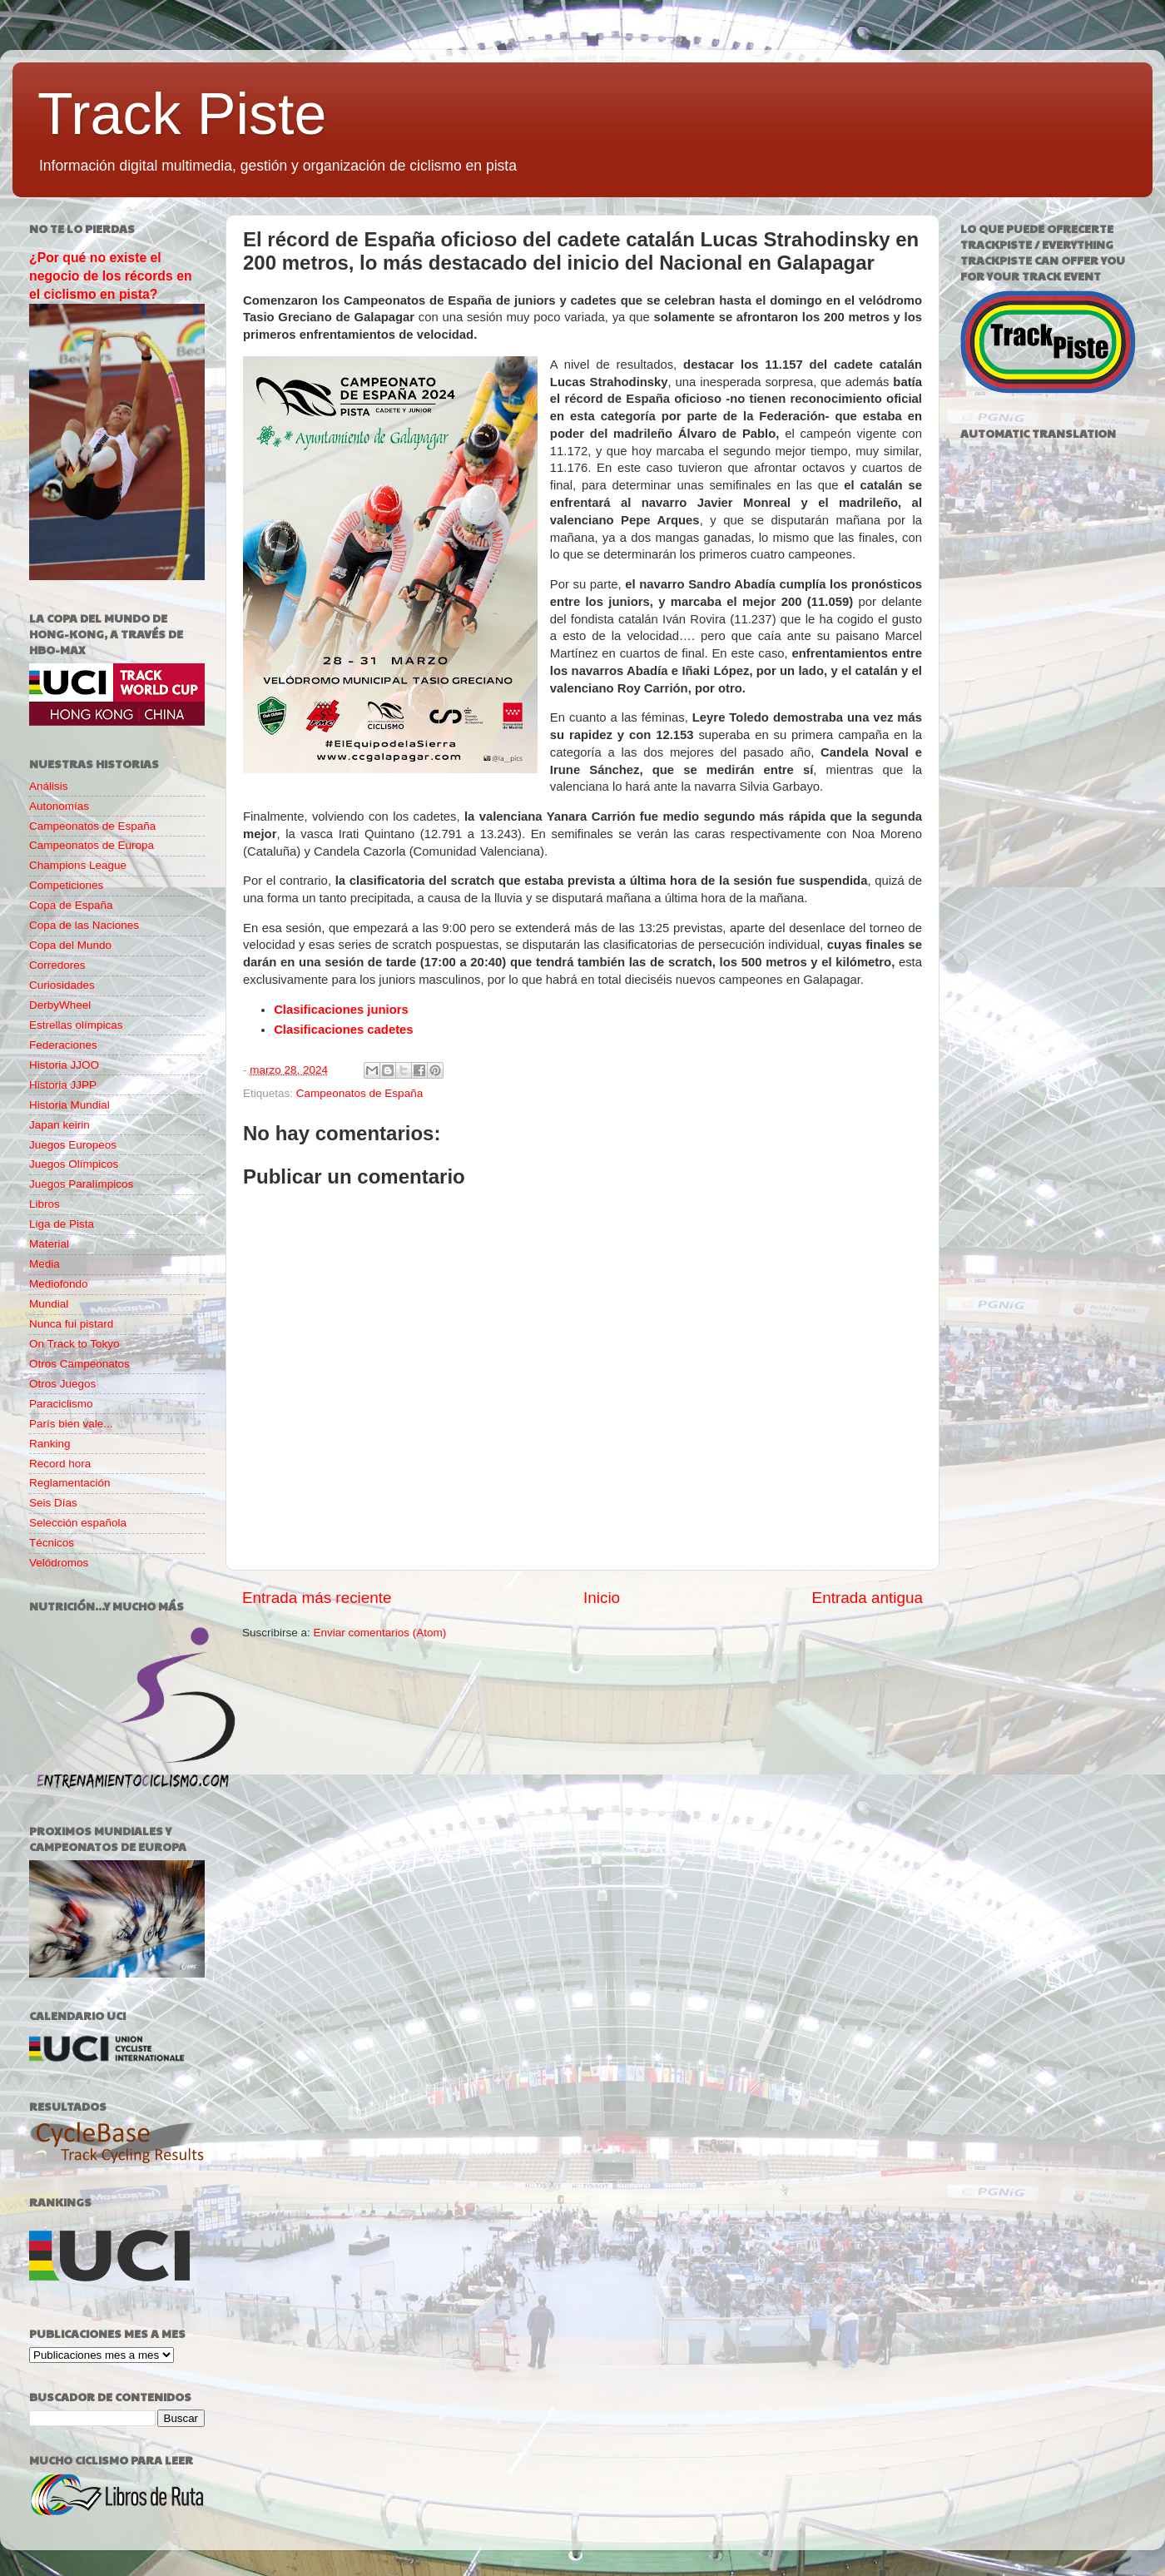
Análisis (48, 786)
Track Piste (181, 114)
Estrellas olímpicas (76, 1025)
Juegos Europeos (72, 1145)
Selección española (77, 1522)
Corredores (57, 965)
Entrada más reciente (317, 1597)
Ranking (50, 1443)
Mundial (48, 1304)
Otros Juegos (62, 1383)
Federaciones (63, 1045)
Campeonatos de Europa (91, 845)
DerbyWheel (60, 1005)
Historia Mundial (69, 1105)
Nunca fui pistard (71, 1324)
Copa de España (71, 905)
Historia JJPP (63, 1085)
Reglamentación (70, 1483)
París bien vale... (71, 1423)
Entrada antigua (867, 1597)
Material (49, 1244)
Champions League (77, 865)
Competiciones (66, 885)
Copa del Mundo (70, 945)
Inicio (601, 1597)
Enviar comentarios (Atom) (380, 1632)
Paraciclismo (61, 1403)
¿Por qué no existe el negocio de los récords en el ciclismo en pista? (110, 276)
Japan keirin (59, 1125)
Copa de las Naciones (84, 925)
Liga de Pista (61, 1224)
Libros (44, 1204)
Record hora (60, 1463)
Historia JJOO (64, 1065)
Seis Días (53, 1502)
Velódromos (58, 1562)
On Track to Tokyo (74, 1344)
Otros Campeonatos (79, 1363)
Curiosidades (62, 985)
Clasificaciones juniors (341, 1009)
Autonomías (59, 806)
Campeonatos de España (359, 1093)
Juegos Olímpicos (73, 1164)
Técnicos (51, 1542)
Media (44, 1264)
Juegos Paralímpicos (81, 1184)
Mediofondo (58, 1284)
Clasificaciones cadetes (344, 1029)
